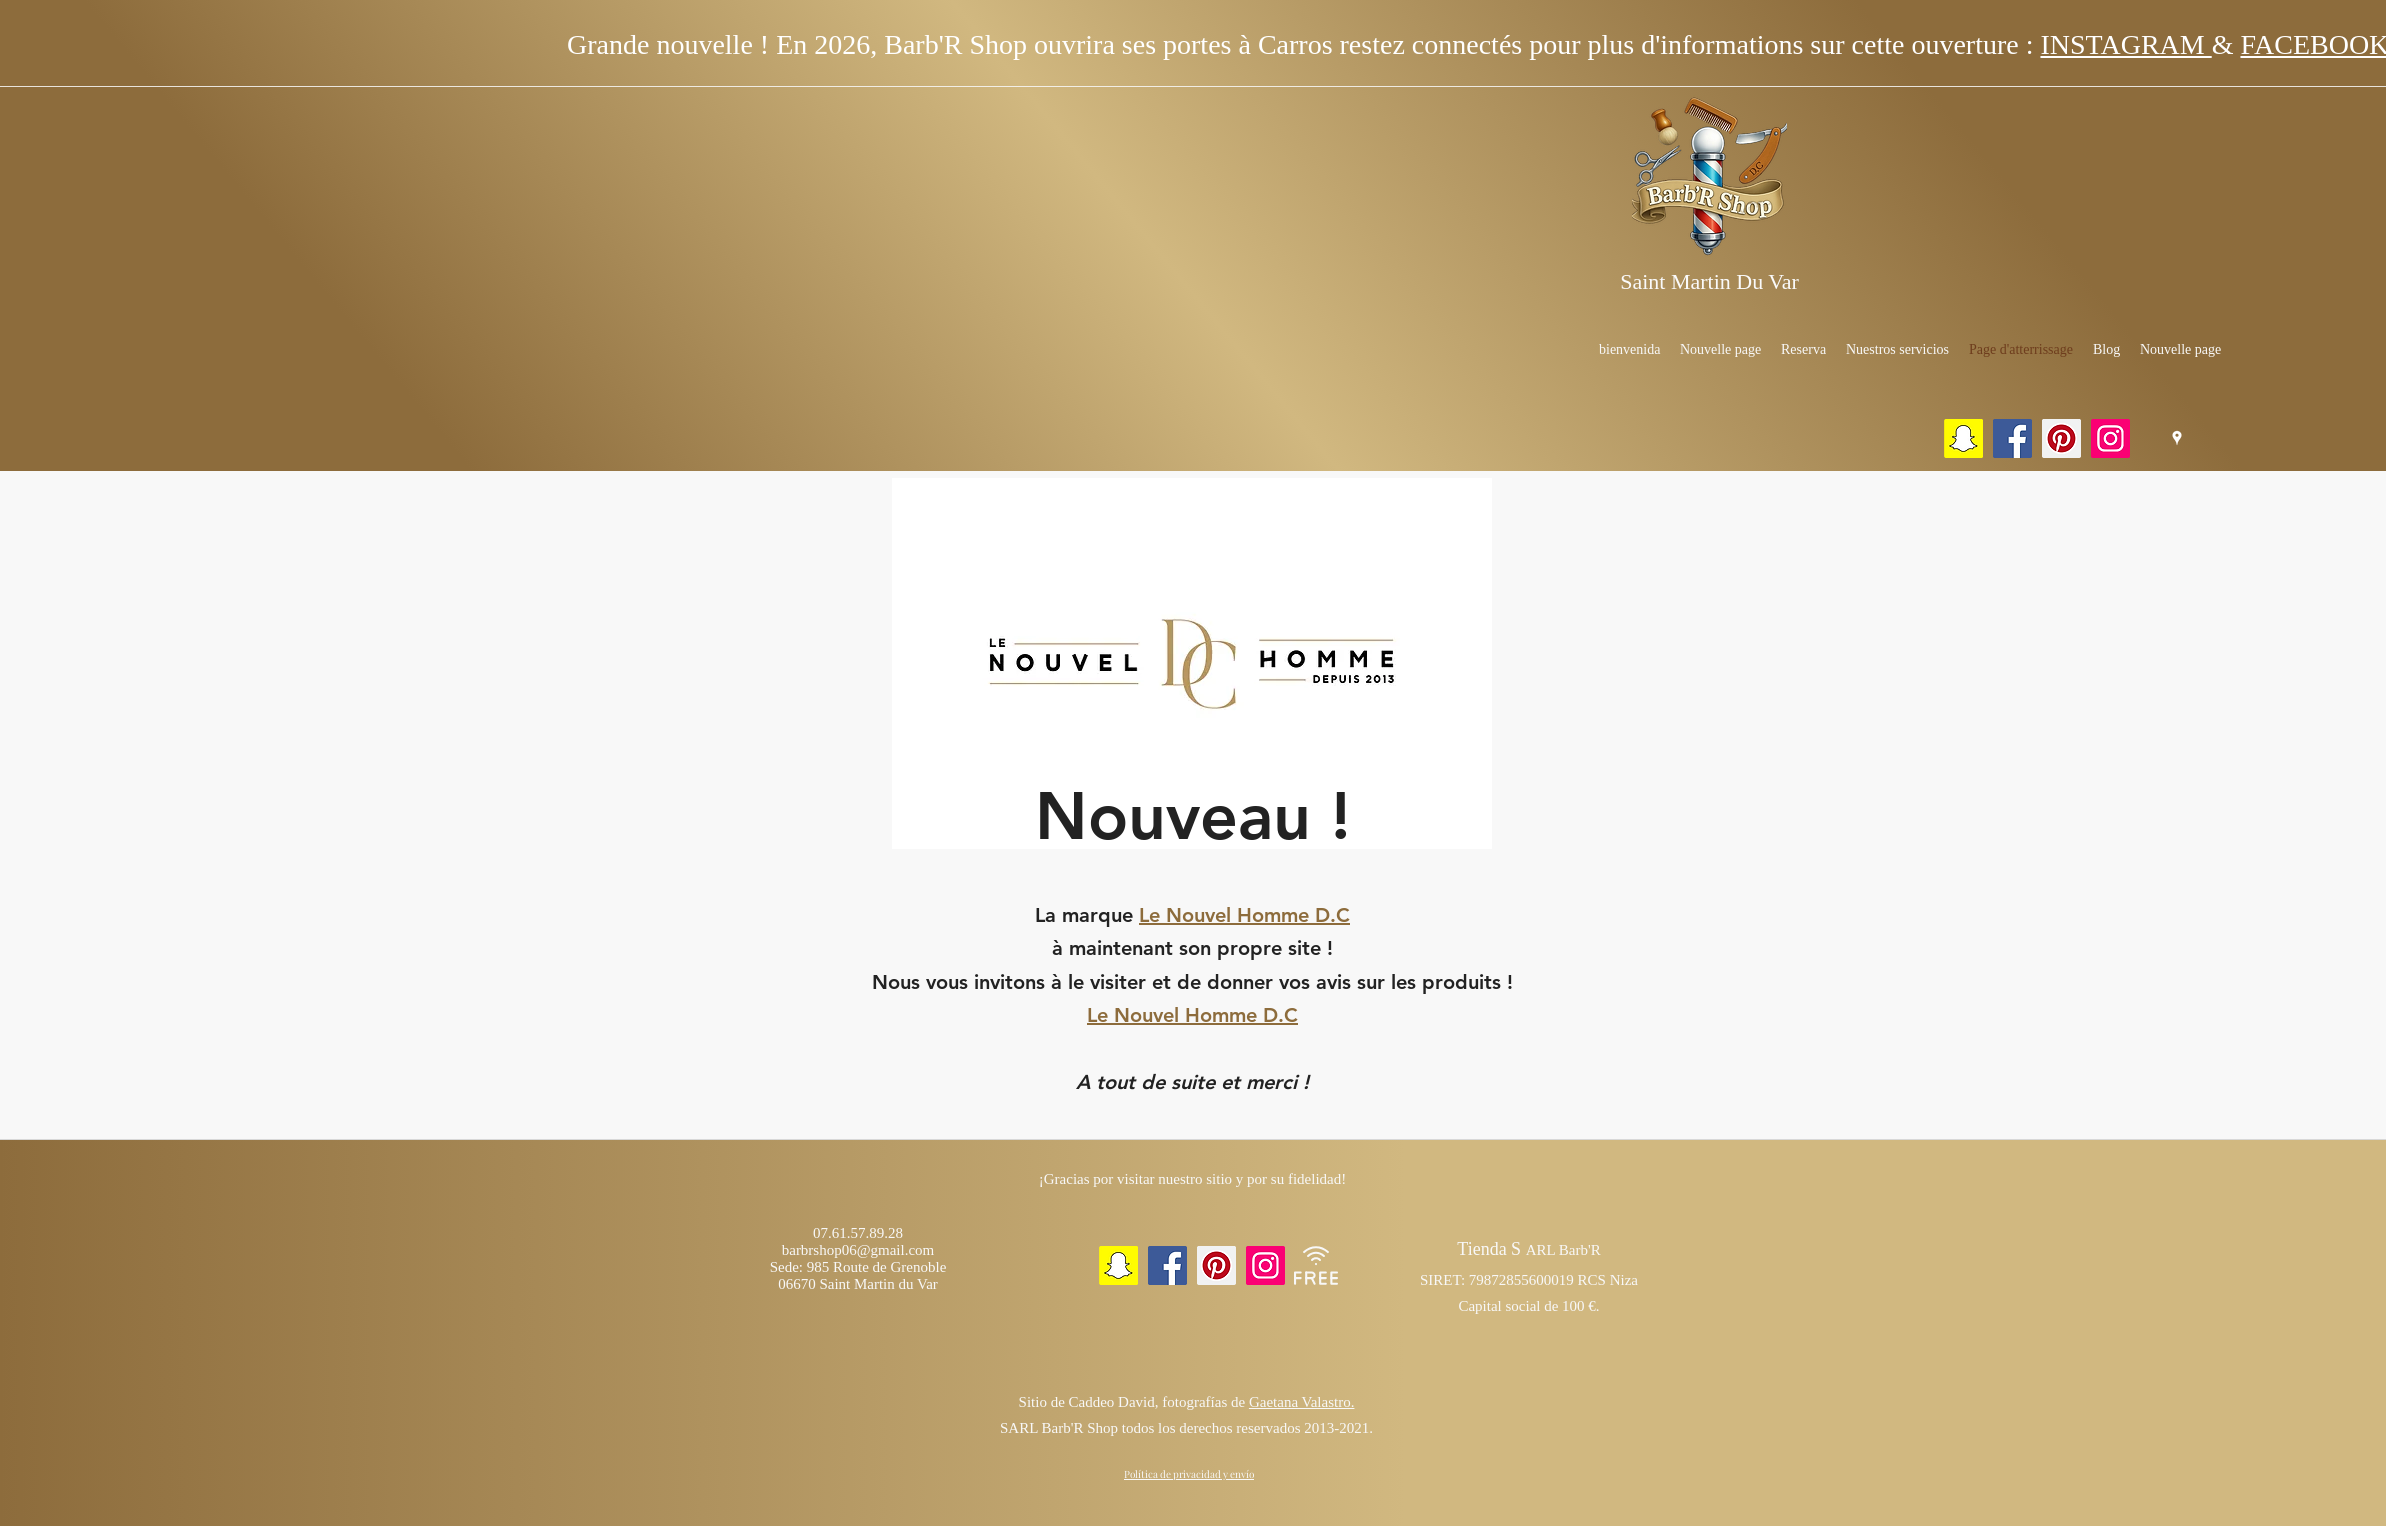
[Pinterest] (2061, 438)
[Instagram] (2110, 438)
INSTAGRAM (2125, 44)
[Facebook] (2012, 438)
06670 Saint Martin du (845, 1284)
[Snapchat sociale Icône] (1963, 438)
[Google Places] (2177, 438)
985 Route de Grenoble (877, 1267)
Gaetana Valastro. (1302, 1402)
